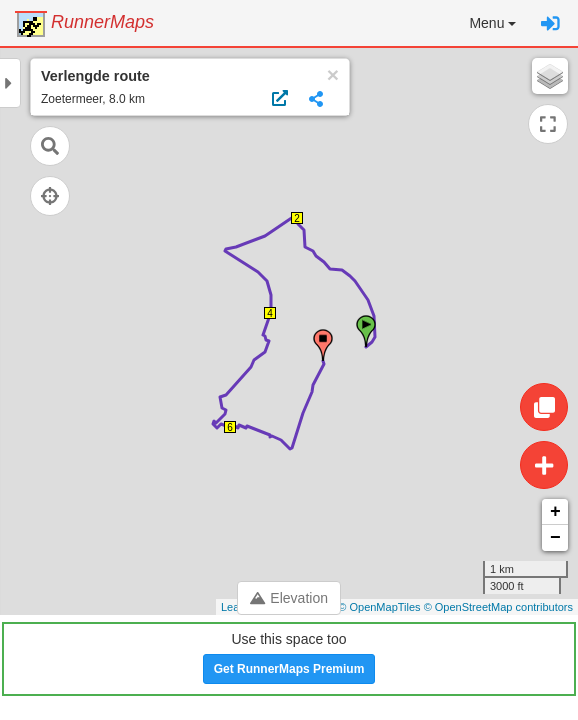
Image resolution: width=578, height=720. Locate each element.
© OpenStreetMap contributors (498, 607)
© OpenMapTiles (379, 607)
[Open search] (50, 146)
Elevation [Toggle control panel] (289, 598)
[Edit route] (544, 407)
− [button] (555, 538)
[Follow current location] (50, 196)
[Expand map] (548, 124)
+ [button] (555, 512)
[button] (492, 23)
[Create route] (544, 465)
